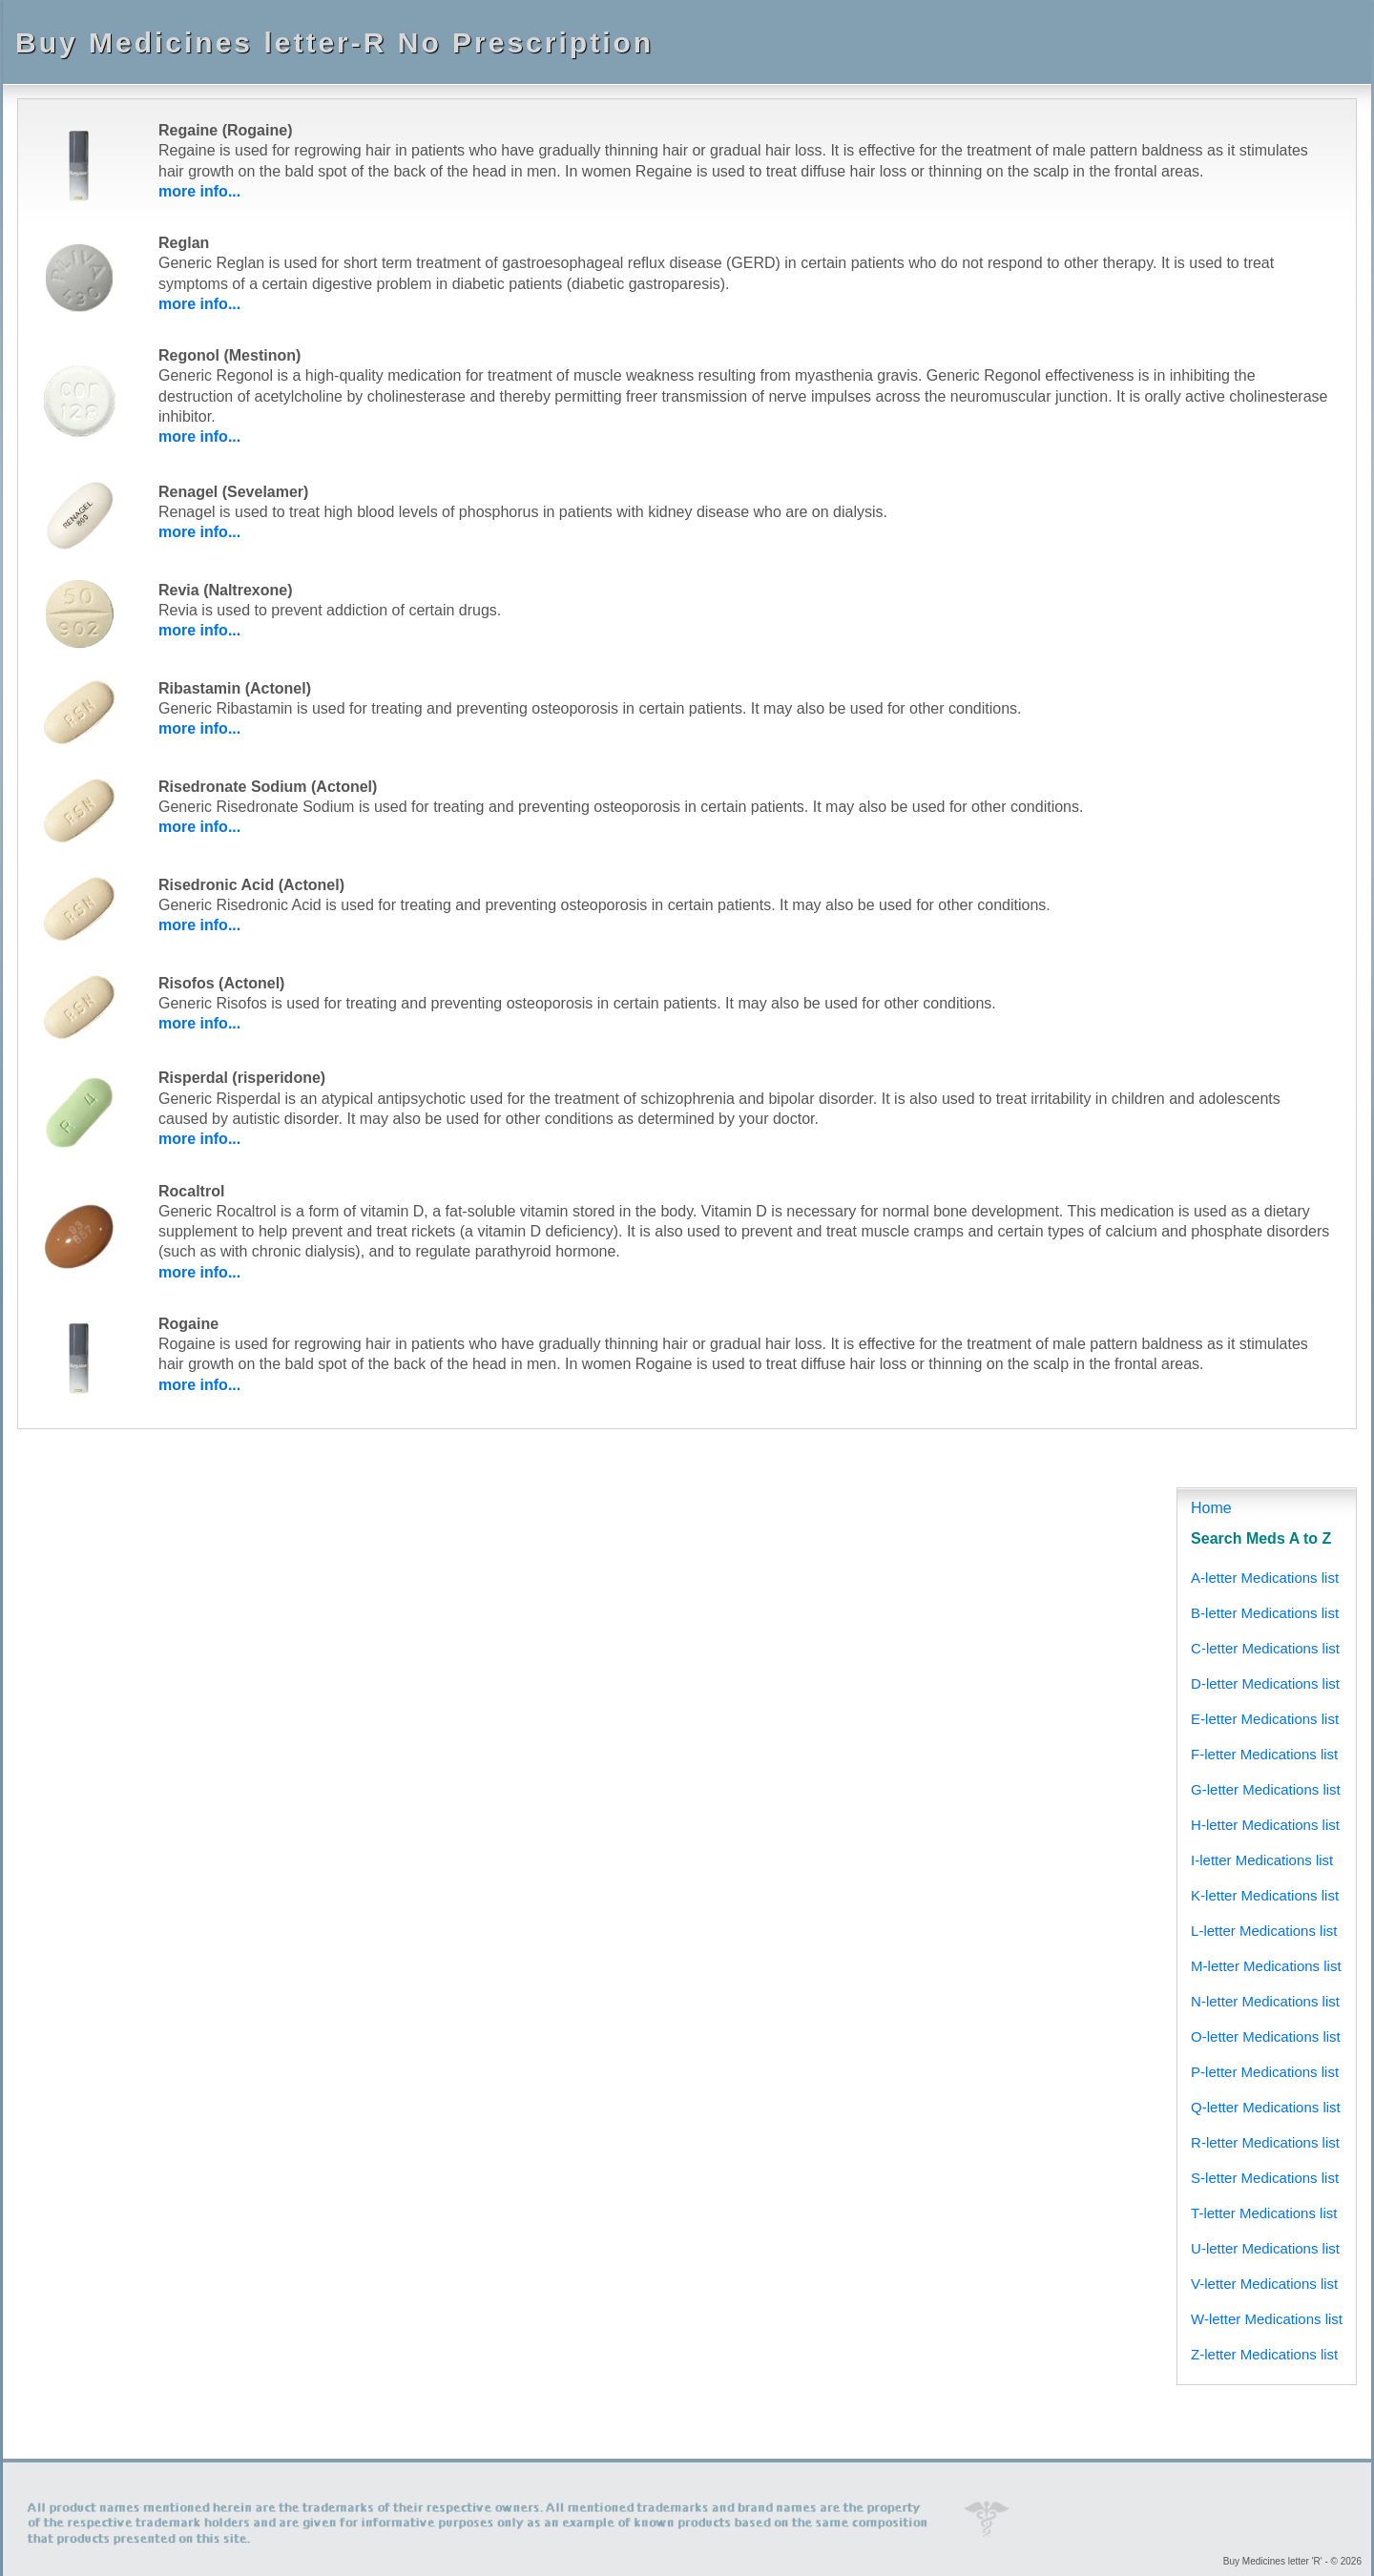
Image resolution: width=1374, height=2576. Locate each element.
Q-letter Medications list (1266, 2107)
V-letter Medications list (1264, 2283)
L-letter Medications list (1264, 1930)
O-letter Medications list (1266, 2036)
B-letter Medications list (1265, 1613)
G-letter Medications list (1266, 1789)
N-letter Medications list (1265, 2001)
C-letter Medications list (1265, 1648)
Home (1211, 1508)
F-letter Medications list (1264, 1754)
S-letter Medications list (1265, 2178)
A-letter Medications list (1265, 1577)
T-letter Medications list (1264, 2213)
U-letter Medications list (1265, 2248)
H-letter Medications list (1265, 1825)
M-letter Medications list (1266, 1966)
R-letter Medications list (1265, 2142)
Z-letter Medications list (1264, 2354)
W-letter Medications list (1267, 2319)
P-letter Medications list (1265, 2072)
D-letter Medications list (1265, 1683)
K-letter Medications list (1265, 1895)
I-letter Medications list (1262, 1860)
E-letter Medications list (1265, 1719)
